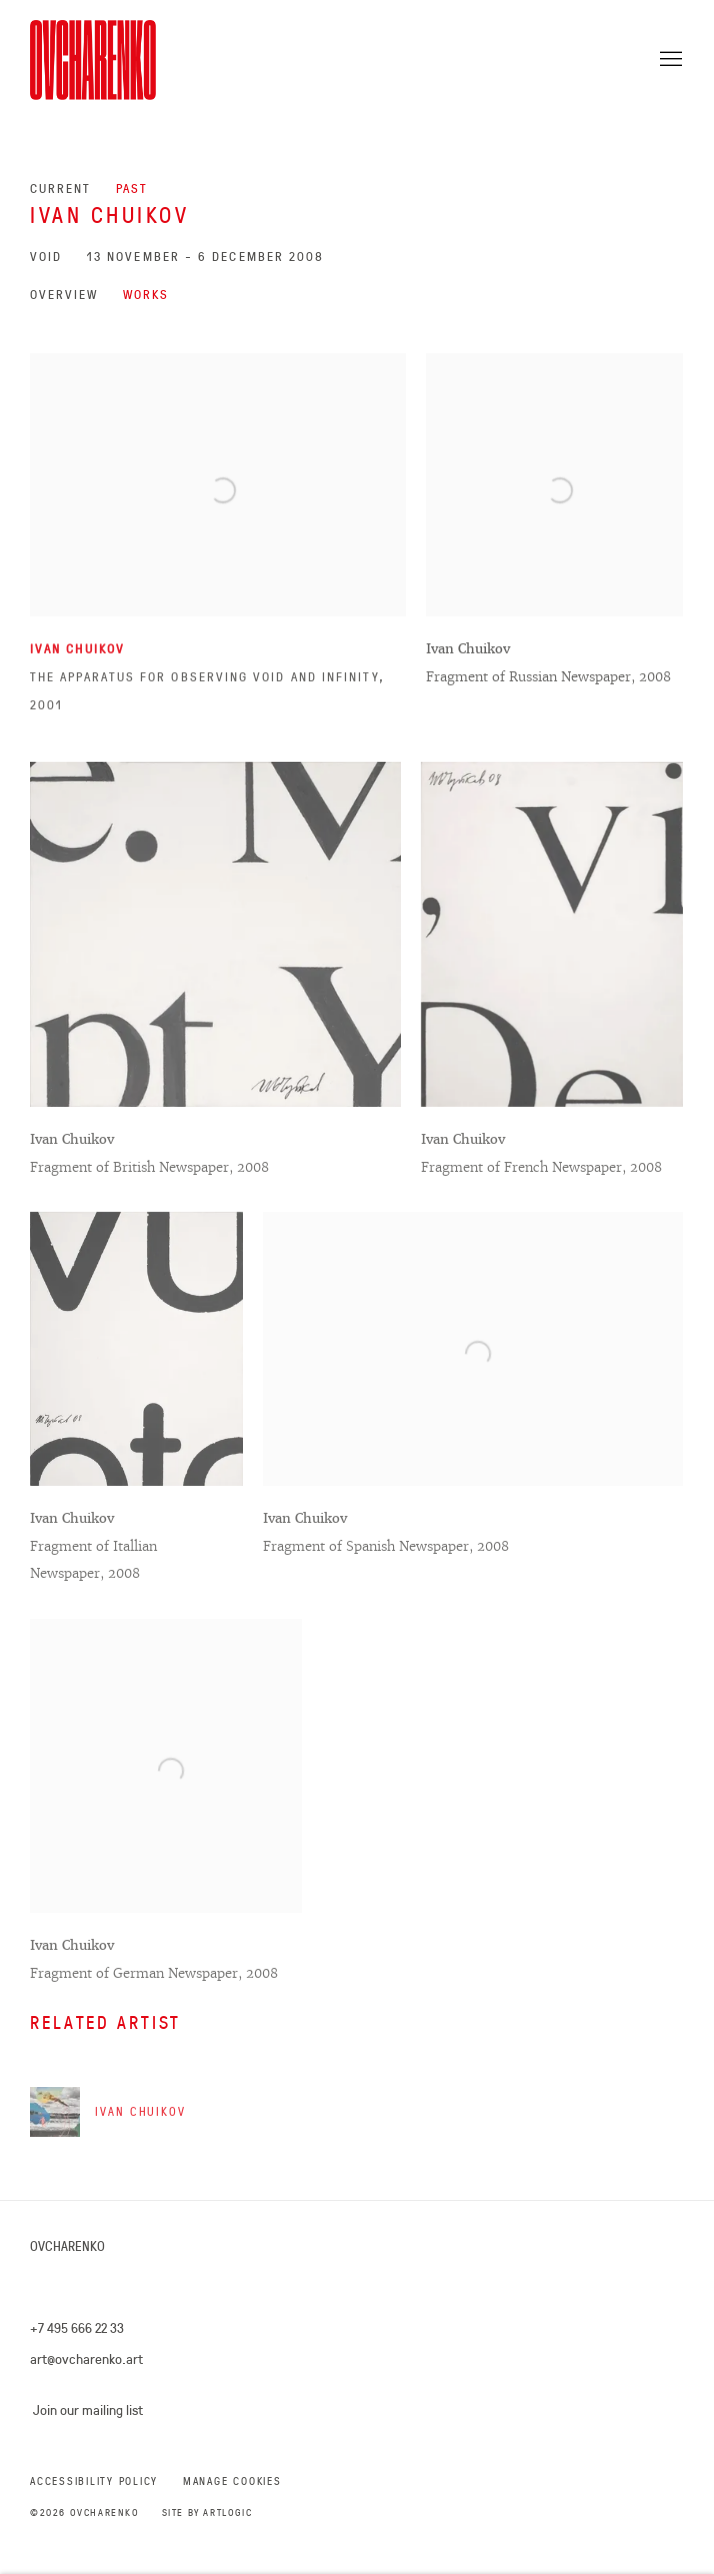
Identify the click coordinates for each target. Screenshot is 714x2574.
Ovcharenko (100, 60)
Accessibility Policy (94, 2481)
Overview (64, 294)
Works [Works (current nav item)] (146, 294)
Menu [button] (669, 60)
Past (132, 188)
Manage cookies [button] (232, 2481)
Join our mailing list (88, 2410)
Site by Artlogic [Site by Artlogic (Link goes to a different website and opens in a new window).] (207, 2512)
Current (60, 188)
